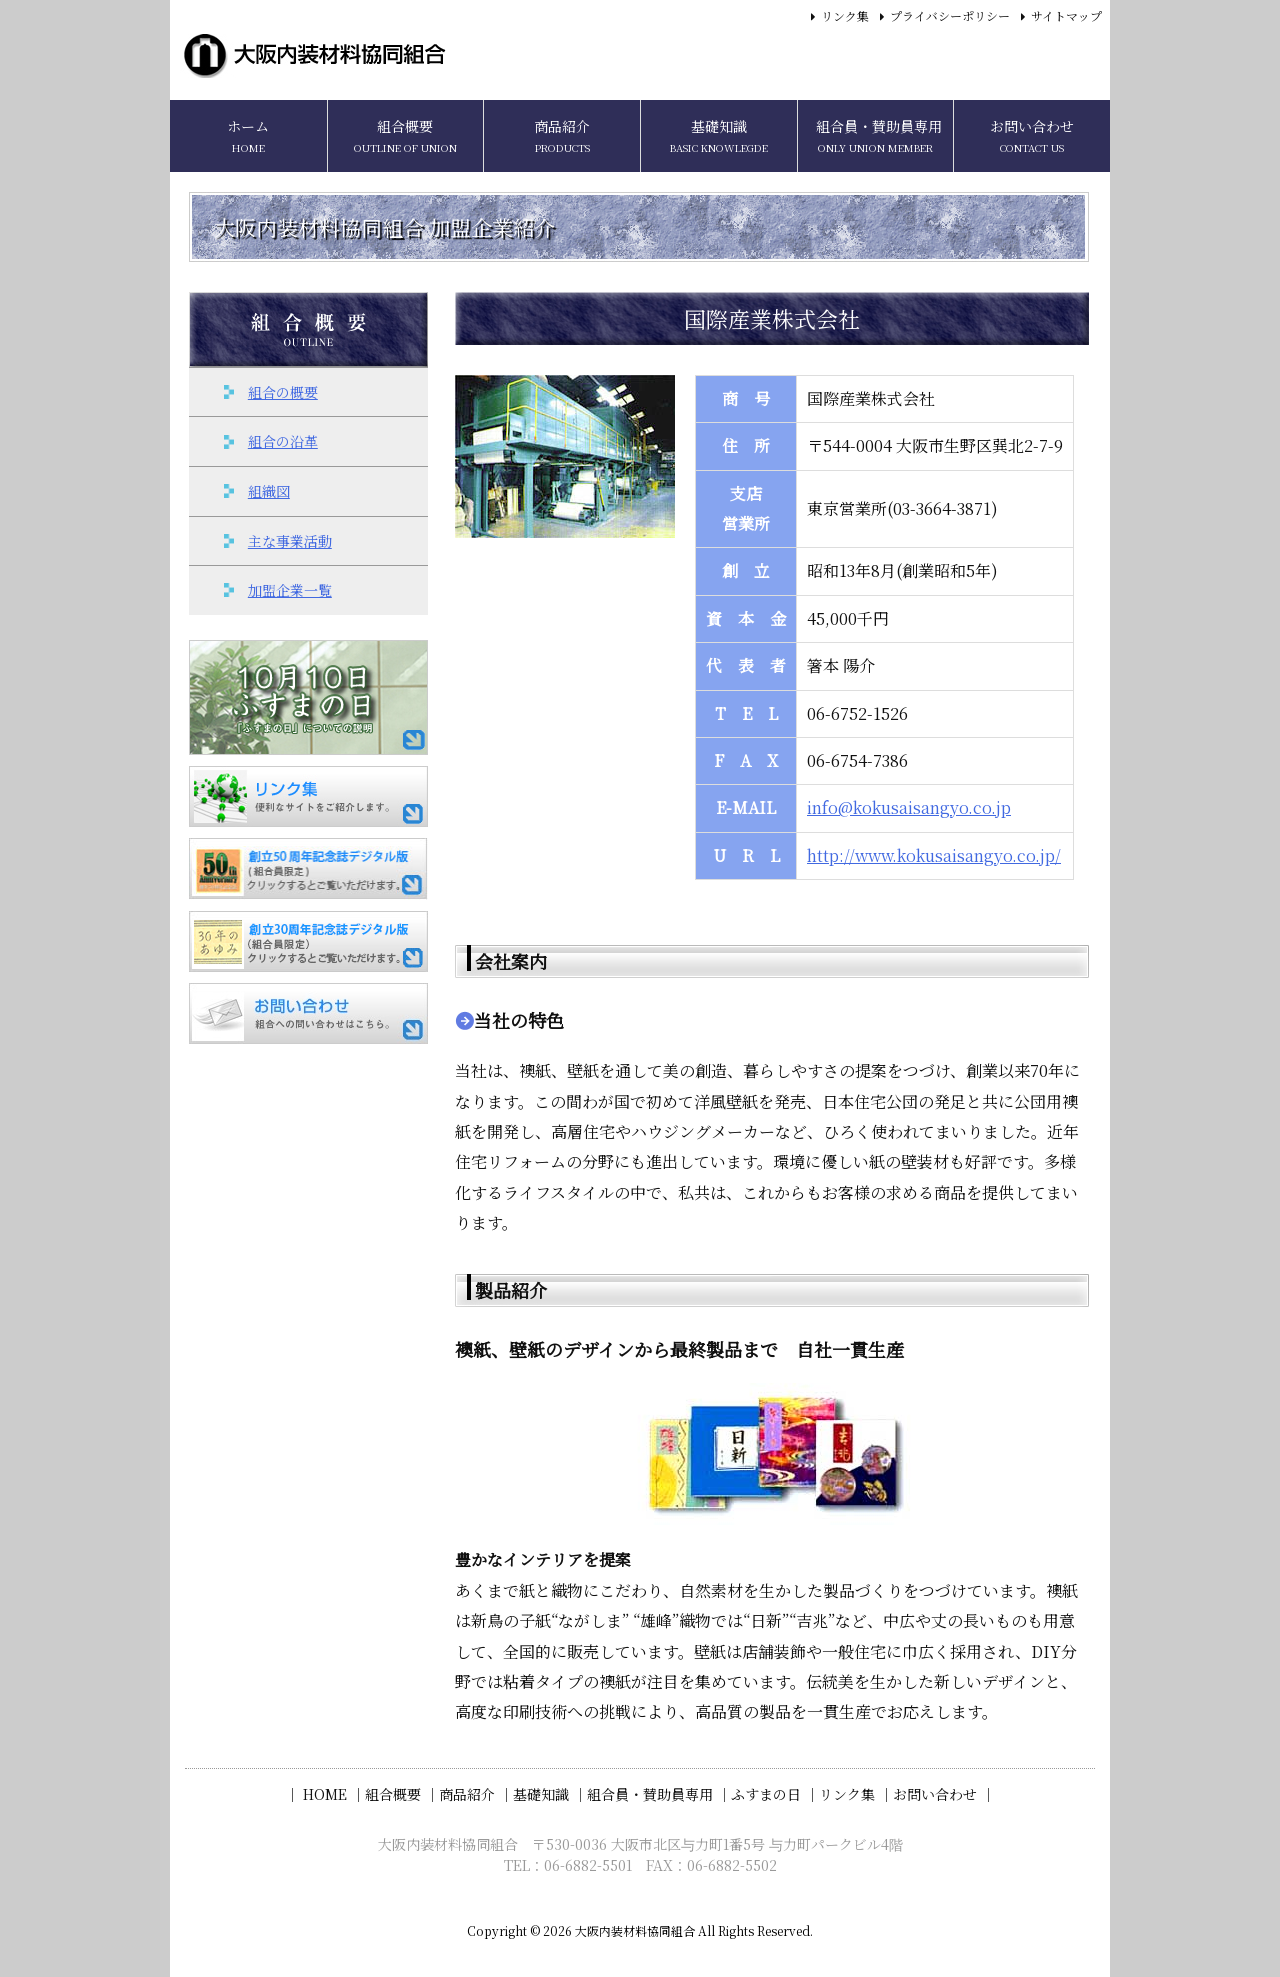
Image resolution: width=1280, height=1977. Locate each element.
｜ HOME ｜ (325, 1794)
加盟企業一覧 (290, 590)
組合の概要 (283, 392)
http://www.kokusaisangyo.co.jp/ (934, 855)
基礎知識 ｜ (550, 1794)
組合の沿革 (283, 441)
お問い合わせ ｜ (944, 1794)
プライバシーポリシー (950, 15)
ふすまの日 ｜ (775, 1794)
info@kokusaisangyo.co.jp (909, 807)
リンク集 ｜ (856, 1794)
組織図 (269, 491)
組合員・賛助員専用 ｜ (659, 1794)
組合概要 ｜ (402, 1794)
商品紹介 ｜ (476, 1794)
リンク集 (845, 15)
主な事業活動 (290, 541)
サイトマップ (1066, 15)
